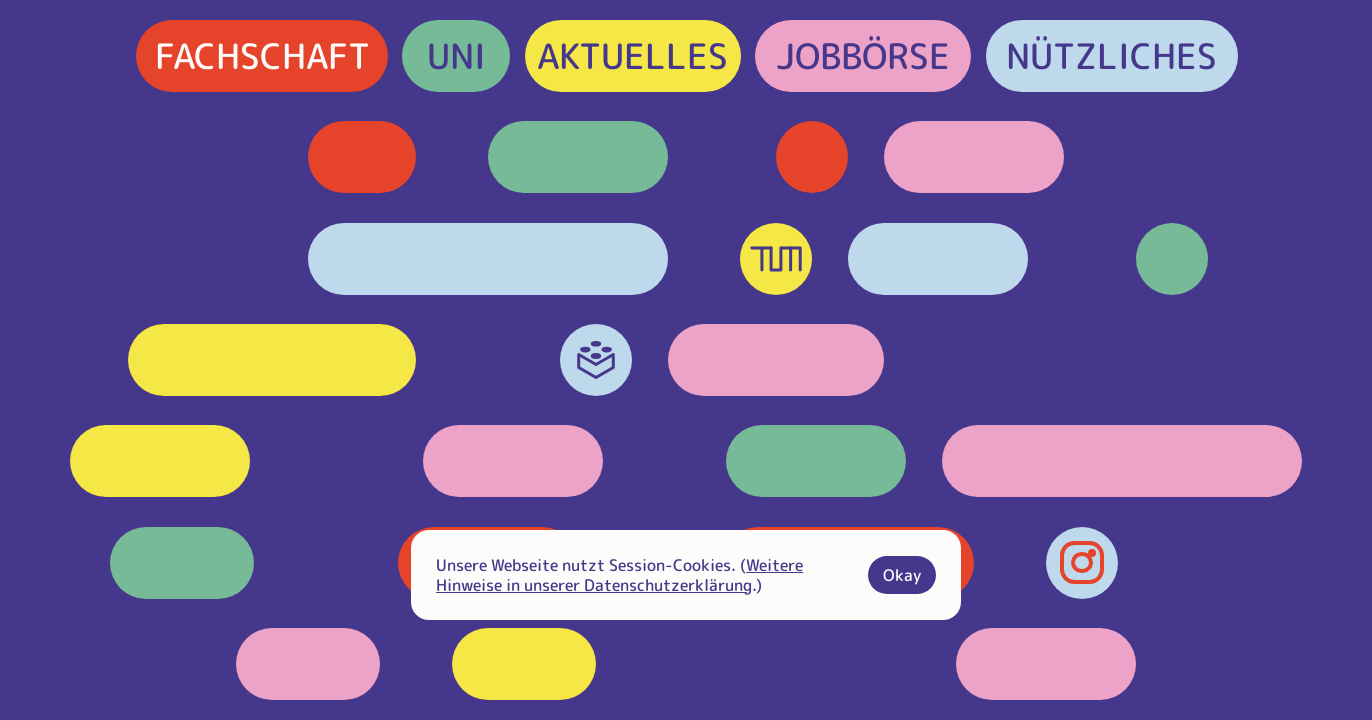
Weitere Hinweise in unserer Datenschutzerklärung (619, 575)
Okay (902, 575)
